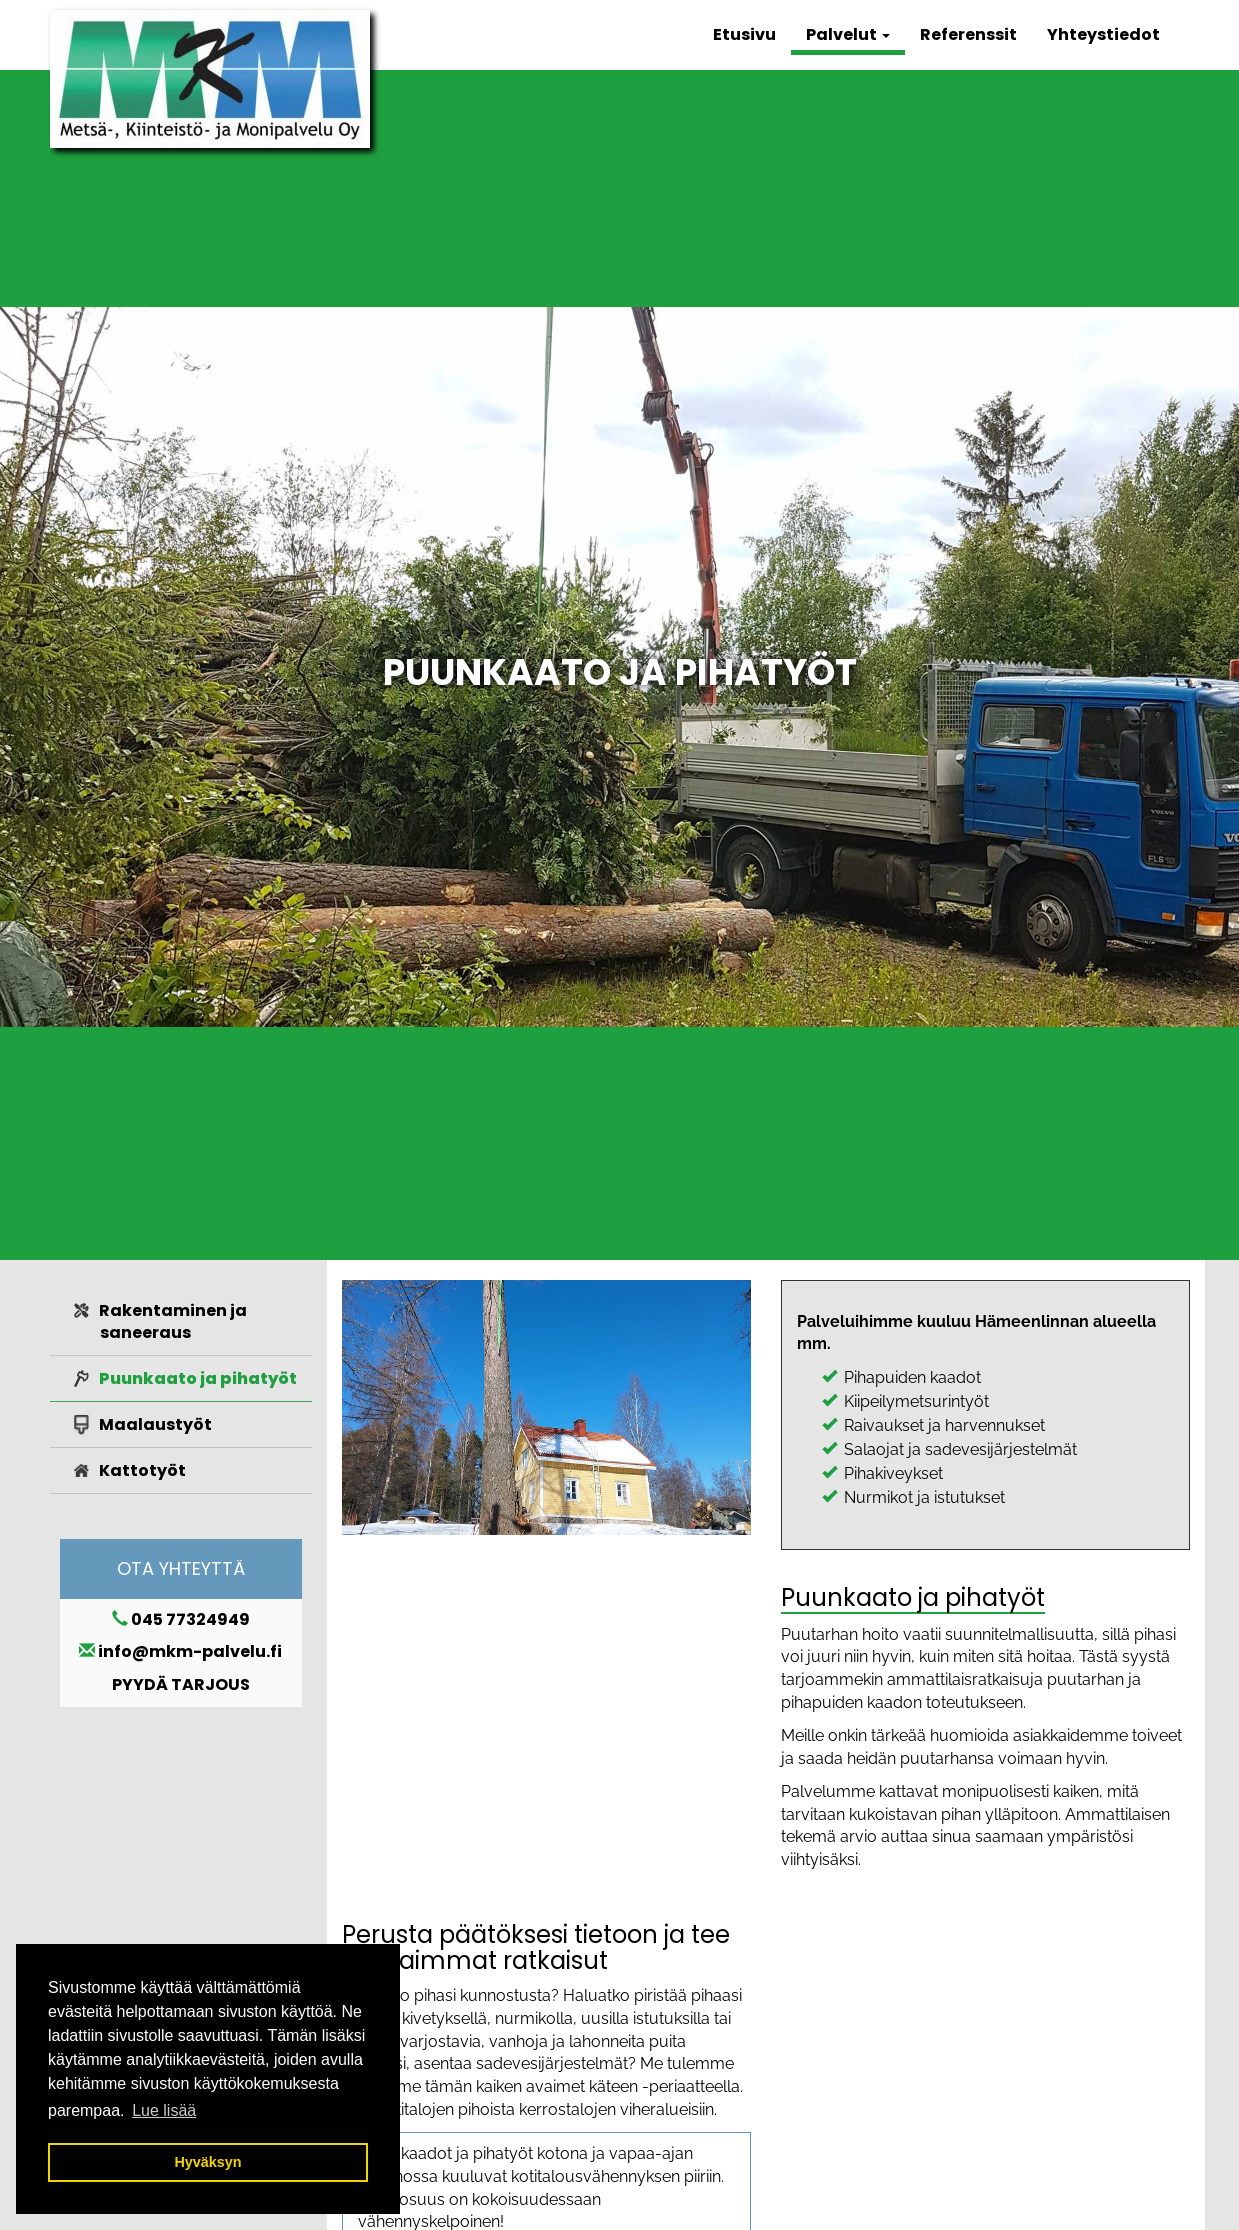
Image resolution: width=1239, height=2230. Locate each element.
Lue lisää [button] (164, 2110)
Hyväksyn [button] (207, 2162)
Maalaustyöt (155, 1424)
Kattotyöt (142, 1470)
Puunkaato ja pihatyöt (198, 1378)
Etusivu (744, 34)
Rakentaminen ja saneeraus (173, 1322)
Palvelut (848, 34)
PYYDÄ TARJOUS (181, 1684)
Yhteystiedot (1103, 34)
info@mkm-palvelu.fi (190, 1651)
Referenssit (968, 34)
